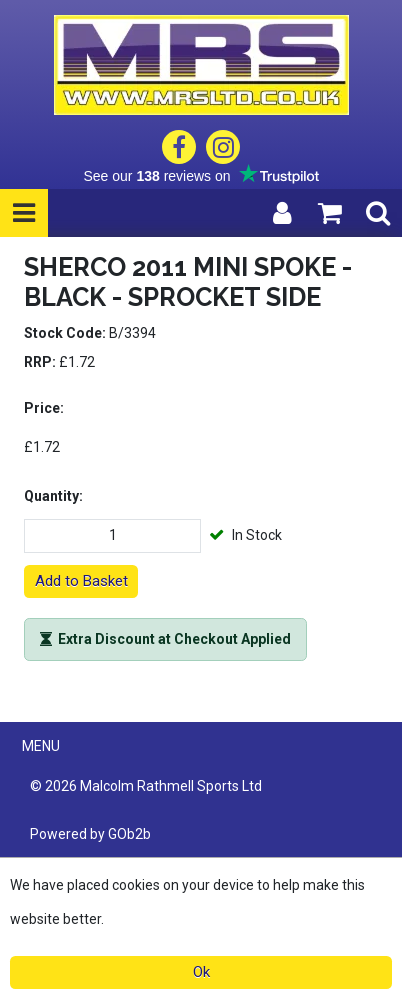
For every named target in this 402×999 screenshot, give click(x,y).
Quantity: (53, 496)
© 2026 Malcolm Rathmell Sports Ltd (146, 786)
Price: (44, 408)
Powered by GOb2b (90, 834)
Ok (201, 972)
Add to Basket (81, 581)
